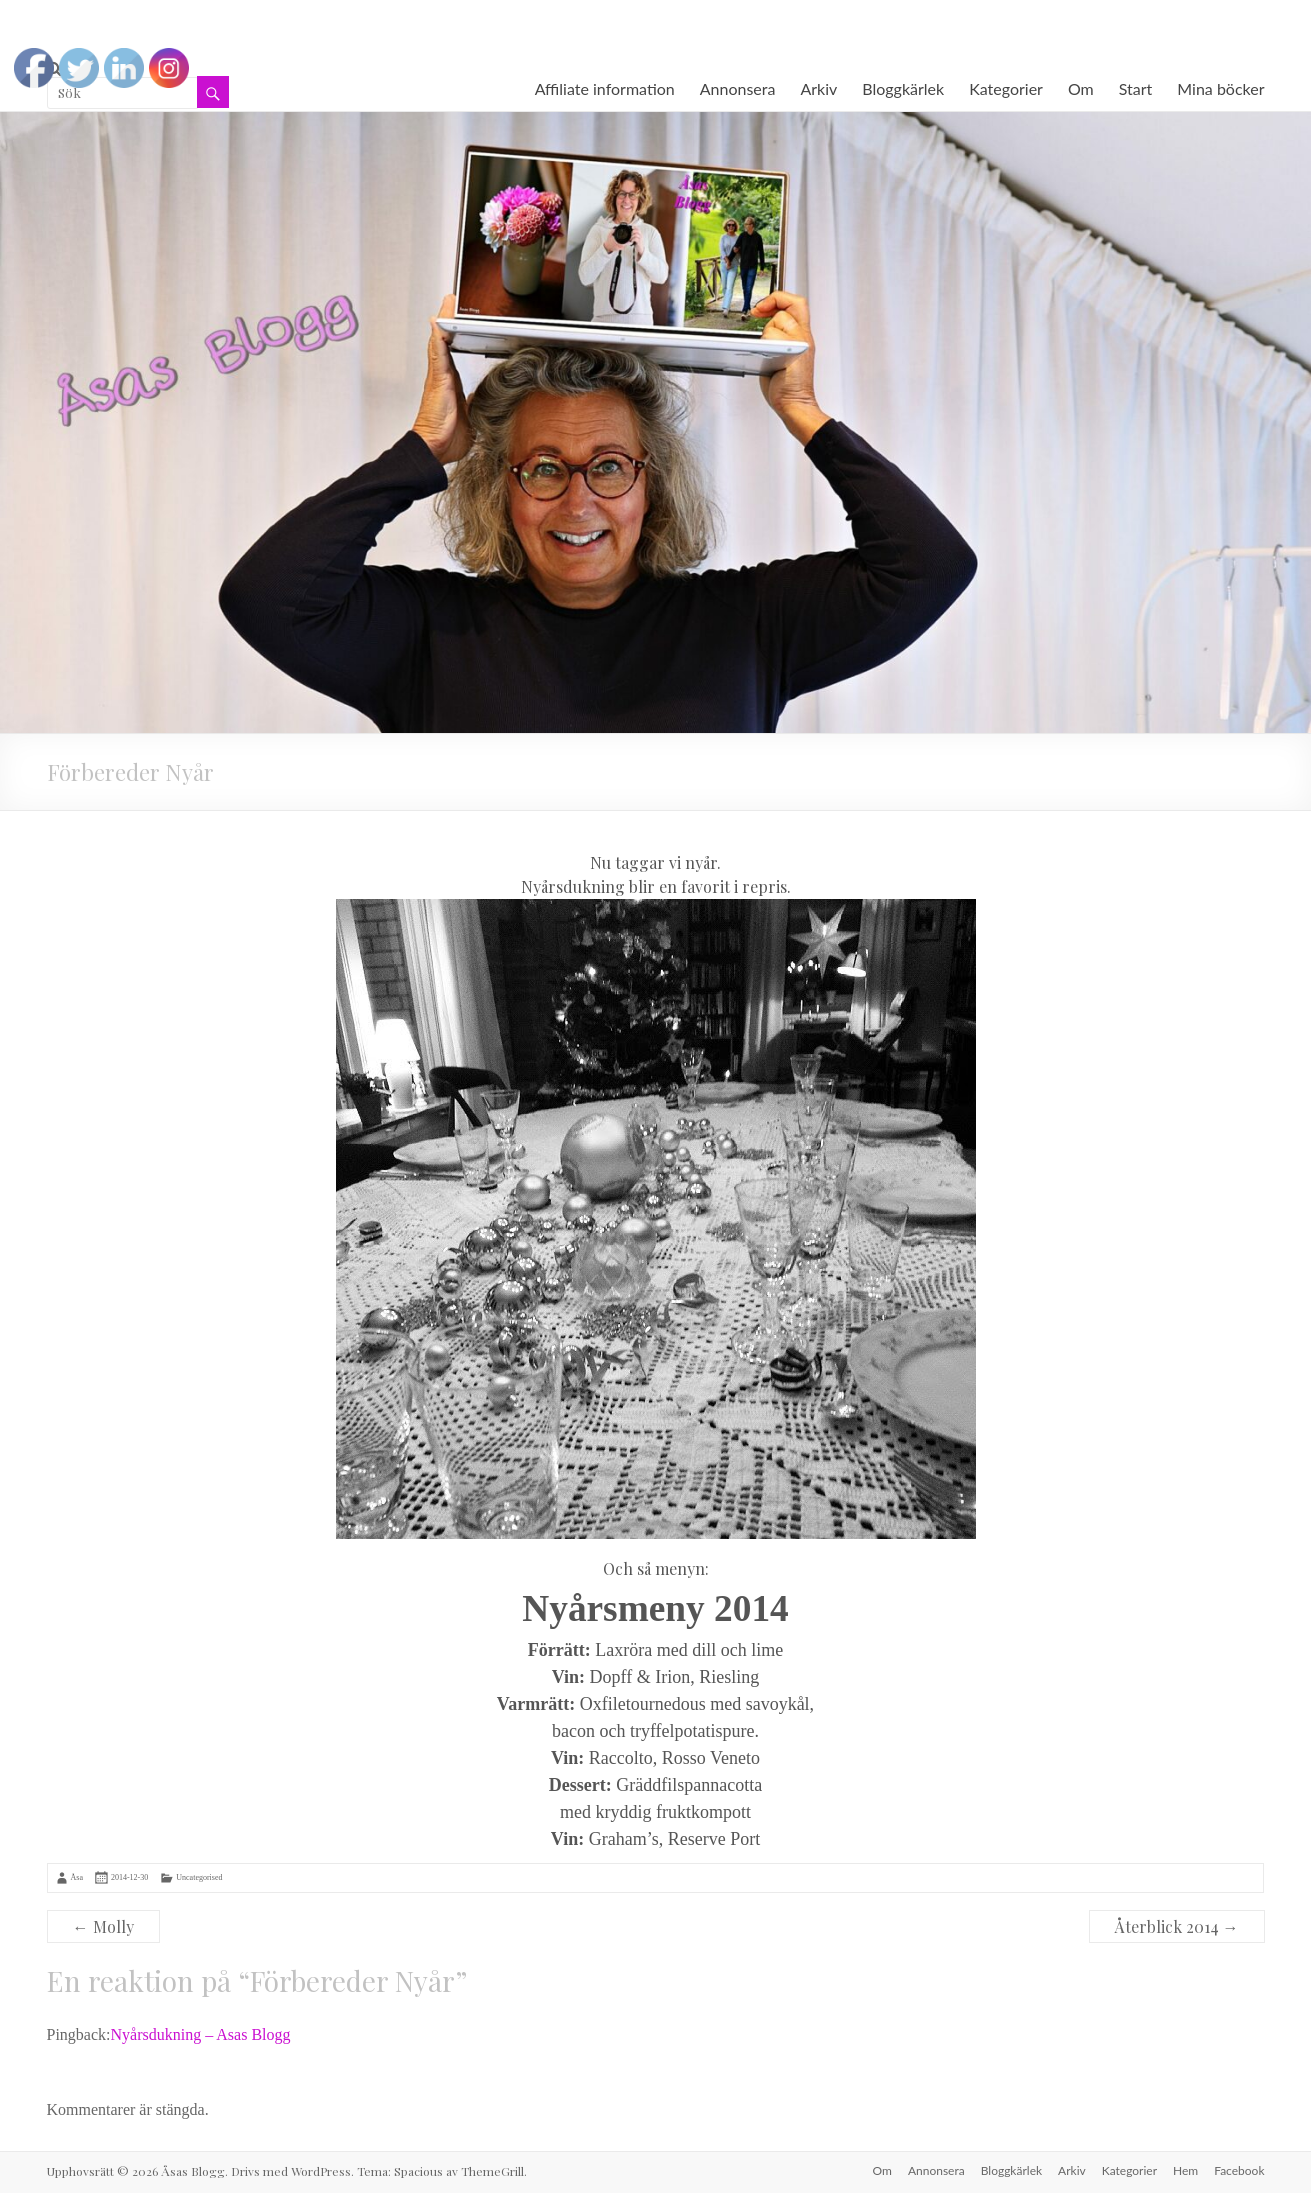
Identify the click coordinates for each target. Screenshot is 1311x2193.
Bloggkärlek (903, 88)
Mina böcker (1220, 88)
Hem (1185, 2170)
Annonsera (738, 88)
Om (1081, 88)
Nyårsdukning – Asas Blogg (201, 2034)
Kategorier (1006, 88)
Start (1136, 88)
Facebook (1239, 2170)
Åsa (77, 1876)
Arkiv (818, 88)
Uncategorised (199, 1876)
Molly (103, 1926)
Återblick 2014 (1177, 1926)
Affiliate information (605, 88)
